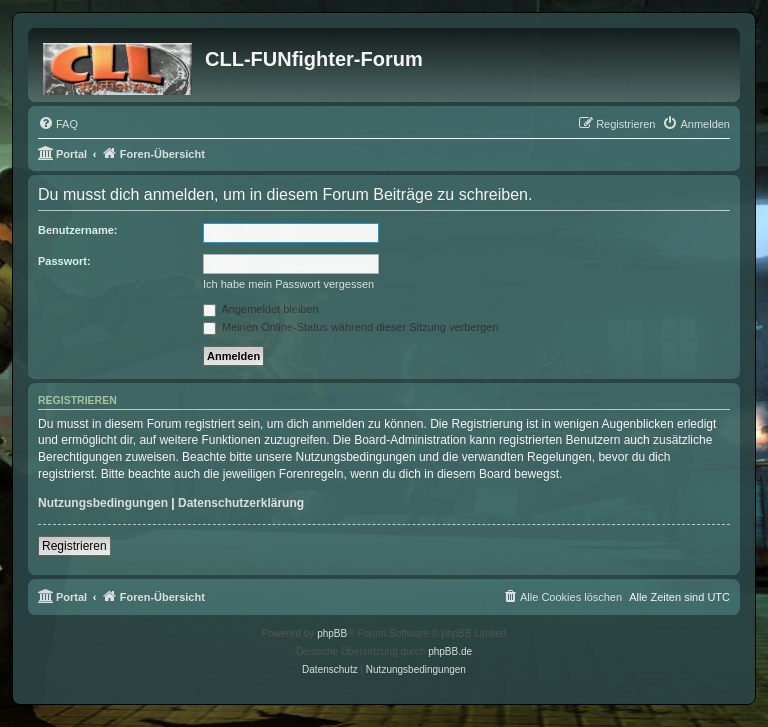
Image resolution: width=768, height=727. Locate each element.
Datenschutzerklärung (241, 503)
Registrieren (74, 546)
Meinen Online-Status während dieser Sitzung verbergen (350, 327)
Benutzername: (77, 230)
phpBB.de (450, 651)
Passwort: (64, 261)
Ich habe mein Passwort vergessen (288, 284)
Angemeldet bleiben (261, 309)
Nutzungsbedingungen (103, 503)
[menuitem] (58, 124)
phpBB (332, 633)
